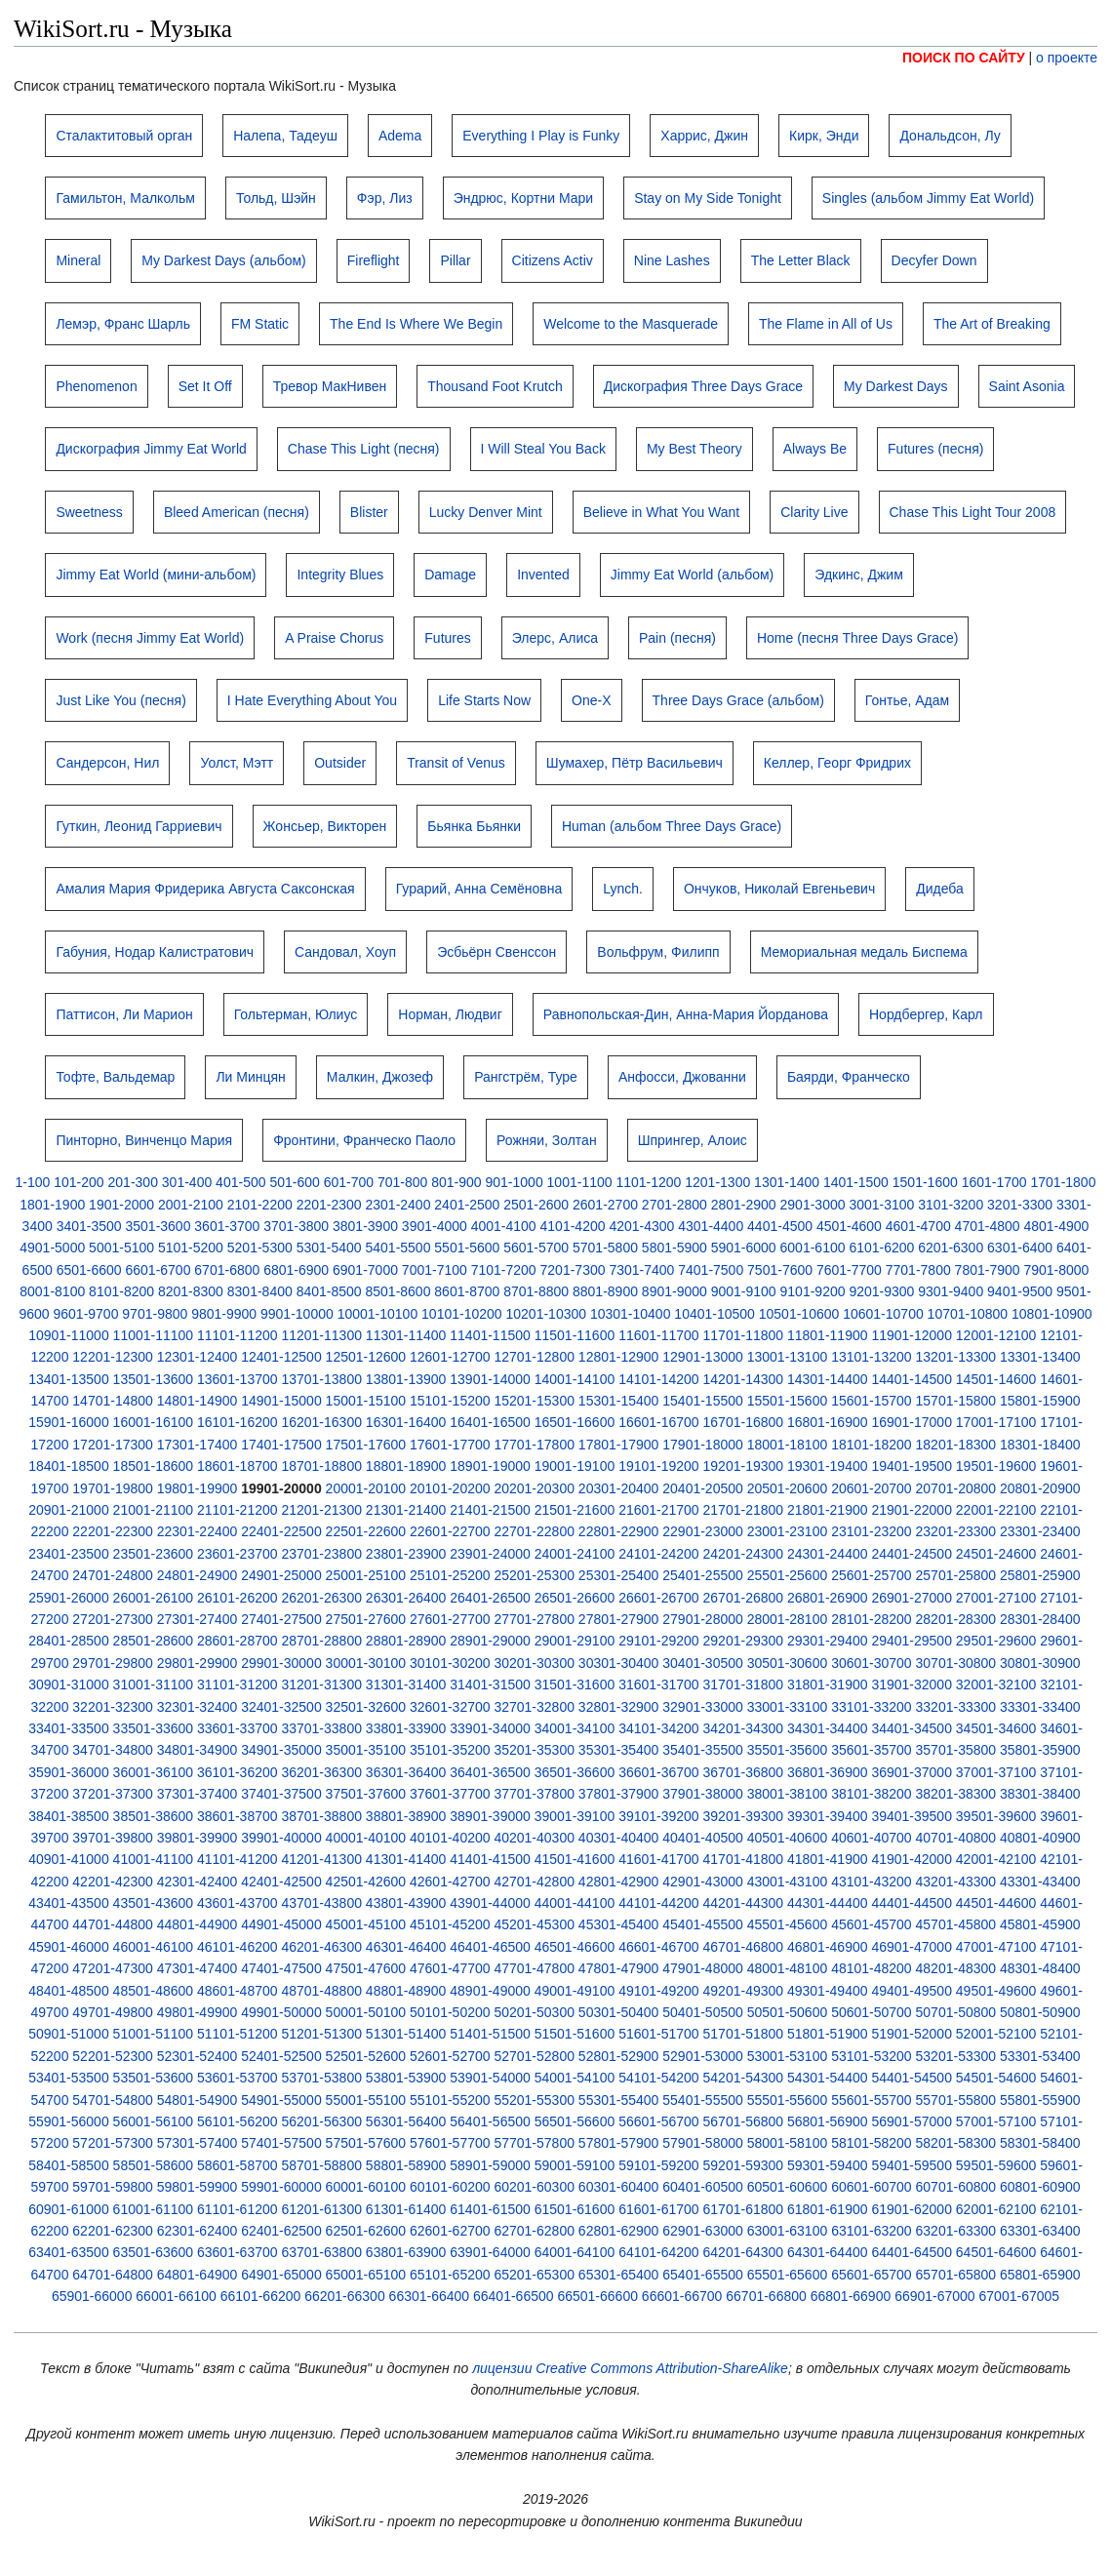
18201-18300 (956, 1444)
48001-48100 (787, 1968)
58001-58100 (787, 2143)
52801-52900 (618, 2056)
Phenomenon (96, 386)
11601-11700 (658, 1335)
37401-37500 (281, 1794)
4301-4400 (710, 1226)
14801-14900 (197, 1400)
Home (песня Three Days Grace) (858, 638)
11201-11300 (321, 1335)
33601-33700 (237, 1728)
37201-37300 (112, 1794)
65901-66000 (92, 2296)
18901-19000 (490, 1466)
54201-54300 (743, 2077)
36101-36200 (237, 1772)
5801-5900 (674, 1247)
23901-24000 (490, 1554)
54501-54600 (996, 2077)
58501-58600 (153, 2165)
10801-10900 (1052, 1314)
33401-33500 (68, 1728)
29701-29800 (112, 1663)
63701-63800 (321, 2252)
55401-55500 (702, 2100)
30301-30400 (618, 1663)
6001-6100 (813, 1247)
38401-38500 (68, 1816)
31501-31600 (575, 1684)
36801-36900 (827, 1772)
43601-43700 (237, 1903)
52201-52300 (112, 2056)
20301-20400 (618, 1488)
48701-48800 (321, 1991)
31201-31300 (321, 1684)
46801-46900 (827, 1947)
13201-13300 (956, 1357)
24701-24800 (112, 1575)
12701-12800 (534, 1357)
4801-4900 (1056, 1226)
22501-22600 (366, 1531)
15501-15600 (787, 1400)
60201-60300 (534, 2187)
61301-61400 (406, 2209)
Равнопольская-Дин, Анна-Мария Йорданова (685, 1014)
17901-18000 (702, 1444)
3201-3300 (1019, 1204)
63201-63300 (956, 2231)
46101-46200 (237, 1947)
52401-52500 (281, 2056)
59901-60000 (281, 2187)
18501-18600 (153, 1466)
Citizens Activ (552, 260)
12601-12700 (450, 1357)
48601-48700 (237, 1991)
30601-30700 (871, 1663)
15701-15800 (956, 1400)
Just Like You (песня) (120, 700)
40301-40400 (618, 1837)
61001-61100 (153, 2209)
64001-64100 (575, 2252)
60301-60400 (618, 2187)
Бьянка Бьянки (474, 826)
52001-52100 (996, 2033)
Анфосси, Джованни (682, 1077)
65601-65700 (871, 2274)
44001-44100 (575, 1903)
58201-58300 (956, 2143)
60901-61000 (68, 2209)
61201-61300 (321, 2209)
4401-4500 (780, 1226)
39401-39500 (911, 1816)
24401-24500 (911, 1554)
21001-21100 (153, 1510)
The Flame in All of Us (826, 324)
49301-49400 (827, 1991)
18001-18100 (787, 1444)
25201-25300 (534, 1575)
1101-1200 (648, 1182)
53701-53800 (321, 2077)
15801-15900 (1040, 1400)
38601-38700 (237, 1816)
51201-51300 (321, 2033)
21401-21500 (490, 1510)
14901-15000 (281, 1400)
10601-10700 (883, 1314)
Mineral (78, 260)
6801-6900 (296, 1270)
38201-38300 (956, 1794)
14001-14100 (575, 1379)
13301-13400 (1040, 1357)
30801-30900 (1040, 1663)
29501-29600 (996, 1640)
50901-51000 (68, 2033)
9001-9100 (743, 1291)
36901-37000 (911, 1772)
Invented (543, 574)
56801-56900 (827, 2121)
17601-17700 (450, 1444)
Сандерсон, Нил (107, 763)
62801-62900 (618, 2231)
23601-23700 (237, 1554)
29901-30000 (281, 1663)
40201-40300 (534, 1837)
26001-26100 (153, 1597)
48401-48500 (68, 1991)
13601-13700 (237, 1379)
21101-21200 (237, 1510)
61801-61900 (827, 2209)
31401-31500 (490, 1684)
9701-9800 (154, 1314)
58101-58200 (871, 2143)
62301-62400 (197, 2231)
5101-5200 (190, 1247)
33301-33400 (1040, 1707)
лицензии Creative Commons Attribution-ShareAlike (630, 2368)
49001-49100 (575, 1991)
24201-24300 (743, 1554)
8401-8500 (329, 1291)
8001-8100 (52, 1291)
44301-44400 (827, 1903)
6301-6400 (1019, 1247)
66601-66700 (682, 2296)
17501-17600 (366, 1444)
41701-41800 (743, 1859)
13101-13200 (871, 1357)
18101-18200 (871, 1444)
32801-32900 (618, 1707)
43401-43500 (68, 1903)
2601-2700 (605, 1204)
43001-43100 (787, 1881)
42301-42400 (197, 1881)
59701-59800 (112, 2187)
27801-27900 (618, 1619)
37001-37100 (996, 1772)
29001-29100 (575, 1640)
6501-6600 (89, 1270)
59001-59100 (575, 2165)
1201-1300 (717, 1182)
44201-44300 (743, 1903)
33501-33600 (153, 1728)
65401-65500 (702, 2274)
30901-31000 (68, 1684)
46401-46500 (490, 1947)
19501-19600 (996, 1466)
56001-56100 (153, 2121)
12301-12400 (197, 1357)
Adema (399, 135)
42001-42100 (996, 1859)
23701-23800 (321, 1554)
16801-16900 (827, 1422)
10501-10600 (799, 1314)
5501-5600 (466, 1247)
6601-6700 (157, 1270)
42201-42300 (112, 1881)
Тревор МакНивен (330, 386)
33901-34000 (490, 1728)
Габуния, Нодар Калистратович (155, 952)
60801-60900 (1040, 2187)
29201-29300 (743, 1640)
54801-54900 (197, 2100)
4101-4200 (573, 1226)
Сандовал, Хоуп (345, 952)
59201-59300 (743, 2165)
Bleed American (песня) (236, 512)
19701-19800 (112, 1488)
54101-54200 (658, 2077)
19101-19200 (658, 1466)
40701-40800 (956, 1837)
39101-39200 (658, 1816)
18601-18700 (237, 1466)
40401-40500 (702, 1837)
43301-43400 (1040, 1881)
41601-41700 (658, 1859)
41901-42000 (911, 1859)
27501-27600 (366, 1619)
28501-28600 (153, 1640)
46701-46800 (743, 1947)
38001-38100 (787, 1794)
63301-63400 (1040, 2231)
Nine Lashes (672, 260)
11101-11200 (237, 1335)
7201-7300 (573, 1270)
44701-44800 (112, 1924)
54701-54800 (112, 2100)
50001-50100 (366, 2012)
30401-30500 (702, 1663)
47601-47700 (450, 1968)
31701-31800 (743, 1684)
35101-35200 (450, 1750)
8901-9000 (674, 1291)
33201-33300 (956, 1707)
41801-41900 (827, 1859)
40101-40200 (450, 1837)
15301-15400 (618, 1400)
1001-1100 (580, 1182)
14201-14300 (743, 1379)
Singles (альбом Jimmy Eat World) (928, 198)
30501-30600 (787, 1663)
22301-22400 (197, 1531)
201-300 (133, 1182)
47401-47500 (281, 1968)
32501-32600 (366, 1707)
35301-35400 (618, 1750)
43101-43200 (871, 1881)
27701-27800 (534, 1619)
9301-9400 (950, 1291)
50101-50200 (450, 2012)
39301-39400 (827, 1816)
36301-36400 (406, 1772)
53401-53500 (68, 2077)
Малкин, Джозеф (380, 1077)
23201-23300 (956, 1531)
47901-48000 (702, 1968)
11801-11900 (827, 1335)
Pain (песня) (677, 638)
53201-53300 (956, 2056)
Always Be (815, 448)
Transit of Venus (456, 763)
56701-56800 (743, 2121)
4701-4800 (987, 1226)
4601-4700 (918, 1226)
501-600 (294, 1182)
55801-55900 (1040, 2100)
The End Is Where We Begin (416, 324)
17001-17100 (996, 1422)
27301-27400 (197, 1619)
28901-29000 (490, 1640)
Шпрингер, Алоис (692, 1140)
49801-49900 (197, 2012)
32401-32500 (281, 1707)
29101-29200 (658, 1640)
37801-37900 (618, 1794)
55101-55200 (450, 2100)
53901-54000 (490, 2077)
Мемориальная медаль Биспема (864, 952)
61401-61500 (490, 2209)
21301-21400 (406, 1510)
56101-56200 (237, 2121)
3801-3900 (365, 1226)
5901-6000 (743, 1247)
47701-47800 (534, 1968)
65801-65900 (1040, 2274)
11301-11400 (406, 1335)
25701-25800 (956, 1575)
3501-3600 (157, 1226)
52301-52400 (197, 2056)
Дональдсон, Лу (949, 135)
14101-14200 (658, 1379)
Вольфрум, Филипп (658, 952)
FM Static (260, 324)
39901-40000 (281, 1837)
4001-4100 (503, 1226)
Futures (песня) (935, 448)
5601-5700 (536, 1247)
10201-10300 (546, 1314)
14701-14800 (112, 1400)
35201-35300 (534, 1750)
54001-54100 (575, 2077)
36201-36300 (321, 1772)
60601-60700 (871, 2187)
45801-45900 (1040, 1924)
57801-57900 (618, 2143)
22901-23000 (702, 1531)
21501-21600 (575, 1510)
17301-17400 (197, 1444)
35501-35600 (787, 1750)
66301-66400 (429, 2296)
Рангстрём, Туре (525, 1077)
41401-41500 (490, 1859)
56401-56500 (490, 2121)
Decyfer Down (934, 260)
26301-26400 (406, 1597)
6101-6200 (881, 1247)
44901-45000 (281, 1924)
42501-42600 (366, 1881)
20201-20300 (534, 1488)
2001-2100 (190, 1204)
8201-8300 (190, 1291)
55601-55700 (871, 2100)
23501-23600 (153, 1554)
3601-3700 (226, 1226)
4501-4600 (849, 1226)
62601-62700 (450, 2231)
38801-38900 (406, 1816)
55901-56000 (68, 2121)
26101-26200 (237, 1597)
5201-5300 (260, 1247)
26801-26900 (827, 1597)
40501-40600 (787, 1837)
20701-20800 (956, 1488)
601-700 (349, 1182)
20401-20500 (702, 1488)
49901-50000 (281, 2012)
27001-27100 (996, 1597)
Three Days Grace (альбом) (738, 700)
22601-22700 (450, 1531)
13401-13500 (68, 1379)
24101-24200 (658, 1554)
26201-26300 (321, 1597)
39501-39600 (996, 1816)
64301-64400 (827, 2252)
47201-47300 (112, 1968)
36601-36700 (658, 1772)
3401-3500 (89, 1226)
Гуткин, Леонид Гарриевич (138, 826)
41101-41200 (237, 1859)
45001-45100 (366, 1924)
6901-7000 (365, 1270)
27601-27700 (450, 1619)
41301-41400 (406, 1859)
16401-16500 (490, 1422)
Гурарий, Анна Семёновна (479, 888)
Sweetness (89, 512)
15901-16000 (68, 1422)
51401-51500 (490, 2033)
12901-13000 (702, 1357)
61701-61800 (743, 2209)
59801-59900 (197, 2187)
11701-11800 (743, 1335)
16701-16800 (743, 1422)
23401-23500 (68, 1554)
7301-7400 (641, 1270)
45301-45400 (618, 1924)
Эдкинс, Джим (858, 574)
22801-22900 (618, 1531)
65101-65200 (450, 2274)
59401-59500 (911, 2165)
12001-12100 (996, 1335)
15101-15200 (450, 1400)
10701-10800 (968, 1314)
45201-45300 (534, 1924)
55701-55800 (956, 2100)
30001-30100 (366, 1663)
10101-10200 (461, 1314)
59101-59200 (658, 2165)
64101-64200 (658, 2252)
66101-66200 (260, 2296)
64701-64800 (112, 2274)
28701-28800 (321, 1640)
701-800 (402, 1182)
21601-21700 (658, 1510)
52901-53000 (702, 2056)
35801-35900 (1040, 1750)
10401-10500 (714, 1314)
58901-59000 (490, 2165)
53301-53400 (1040, 2056)
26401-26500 (490, 1597)
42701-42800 (534, 1881)
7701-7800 (918, 1270)
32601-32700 (450, 1707)
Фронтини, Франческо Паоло (364, 1140)
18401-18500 (68, 1466)
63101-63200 (871, 2231)
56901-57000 (911, 2121)
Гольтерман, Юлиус (296, 1014)
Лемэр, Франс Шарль (123, 324)
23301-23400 (1040, 1531)
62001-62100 (996, 2209)
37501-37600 (366, 1794)
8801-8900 (605, 1291)
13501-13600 (153, 1379)
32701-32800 (534, 1707)
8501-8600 (397, 1291)
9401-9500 (1019, 1291)
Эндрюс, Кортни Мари (524, 198)
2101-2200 (260, 1204)
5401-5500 (397, 1247)
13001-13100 (787, 1357)
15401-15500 (702, 1400)
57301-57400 (197, 2143)
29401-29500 (911, 1640)
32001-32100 (996, 1684)
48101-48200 (871, 1968)
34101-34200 (658, 1728)
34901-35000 (281, 1750)
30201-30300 (534, 1663)
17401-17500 (281, 1444)
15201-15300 (534, 1400)
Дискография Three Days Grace (703, 386)
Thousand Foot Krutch (495, 386)
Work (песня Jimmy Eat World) (150, 638)
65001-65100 (366, 2274)
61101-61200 (237, 2209)
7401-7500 (710, 1270)
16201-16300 (321, 1422)
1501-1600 (925, 1182)
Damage (450, 574)
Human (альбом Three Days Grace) (671, 826)
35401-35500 (702, 1750)
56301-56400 (406, 2121)
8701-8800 (536, 1291)
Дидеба (940, 888)
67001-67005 (1019, 2296)
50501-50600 (787, 2012)
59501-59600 (996, 2165)
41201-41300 (321, 1859)
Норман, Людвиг (450, 1014)
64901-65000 (281, 2274)
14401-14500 (911, 1379)
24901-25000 (281, 1575)
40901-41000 (68, 1859)
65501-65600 (787, 2274)
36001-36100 (153, 1772)
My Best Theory (694, 448)
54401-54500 (911, 2077)
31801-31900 (827, 1684)
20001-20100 (366, 1488)
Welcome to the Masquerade (630, 324)
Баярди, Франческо (848, 1077)
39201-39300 (743, 1816)
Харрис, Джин (704, 135)
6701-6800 (226, 1270)
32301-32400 (197, 1707)
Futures (447, 638)
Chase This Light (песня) (364, 448)
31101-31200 (237, 1684)
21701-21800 (743, 1510)
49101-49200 (658, 1991)
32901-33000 (702, 1707)
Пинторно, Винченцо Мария (144, 1140)
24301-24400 (827, 1554)
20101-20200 (450, 1488)
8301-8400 (260, 1291)
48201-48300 (956, 1968)
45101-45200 (450, 1924)
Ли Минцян (250, 1077)
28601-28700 (237, 1640)
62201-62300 (112, 2231)
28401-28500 (68, 1640)
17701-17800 (534, 1444)
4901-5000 (52, 1247)
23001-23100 (787, 1531)
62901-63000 (702, 2231)
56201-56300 (321, 2121)
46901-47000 (911, 1947)
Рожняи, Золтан (546, 1140)
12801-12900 (618, 1357)
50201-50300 (534, 2012)
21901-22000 (911, 1510)
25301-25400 (618, 1575)
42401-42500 (281, 1881)
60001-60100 (366, 2187)
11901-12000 (911, 1335)
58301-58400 (1040, 2143)
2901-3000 (813, 1204)
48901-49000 (490, 1991)
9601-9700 (85, 1314)
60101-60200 (450, 2187)
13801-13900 (406, 1379)
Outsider (340, 763)
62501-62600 (366, 2231)
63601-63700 (237, 2252)
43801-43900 (406, 1903)
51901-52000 (911, 2033)
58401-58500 (68, 2165)
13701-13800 (321, 1379)
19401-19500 (911, 1466)
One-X (591, 700)
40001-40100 (366, 1837)
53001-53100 (787, 2056)
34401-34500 (911, 1728)
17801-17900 (618, 1444)
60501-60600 (787, 2187)
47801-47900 (618, 1968)
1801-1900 (52, 1204)
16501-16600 (575, 1422)
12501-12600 (366, 1357)
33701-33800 (321, 1728)
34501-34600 (996, 1728)
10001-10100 (377, 1314)
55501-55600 (787, 2100)
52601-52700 (450, 2056)
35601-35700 (871, 1750)
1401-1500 (856, 1182)
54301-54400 (827, 2077)
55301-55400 (618, 2100)
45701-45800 (956, 1924)
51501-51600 (575, 2033)
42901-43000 (702, 1881)
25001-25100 (366, 1575)
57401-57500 (281, 2143)
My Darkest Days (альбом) (223, 260)
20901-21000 (68, 1510)
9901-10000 (297, 1314)
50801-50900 (1040, 2012)
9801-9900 (224, 1314)
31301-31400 (406, 1684)
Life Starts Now (484, 700)
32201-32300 (112, 1707)
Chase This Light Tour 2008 (973, 512)
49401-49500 (911, 1991)
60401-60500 (702, 2187)
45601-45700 (871, 1924)
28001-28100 (787, 1619)
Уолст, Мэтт (236, 763)
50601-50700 (871, 2012)
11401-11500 (490, 1335)
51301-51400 (406, 2033)
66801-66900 (851, 2296)
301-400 (187, 1182)
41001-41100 (153, 1859)
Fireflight (373, 260)
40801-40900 (1040, 1837)
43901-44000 (490, 1903)
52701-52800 (534, 2056)
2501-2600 (536, 1204)
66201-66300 (344, 2296)
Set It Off (205, 386)
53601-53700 (237, 2077)
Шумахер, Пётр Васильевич (634, 763)
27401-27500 (281, 1619)
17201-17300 (112, 1444)
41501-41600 (575, 1859)
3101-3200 (950, 1204)
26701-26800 (743, 1597)
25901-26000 (68, 1597)
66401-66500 (513, 2296)
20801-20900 (1040, 1488)
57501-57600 (366, 2143)
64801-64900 (197, 2274)
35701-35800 (956, 1750)
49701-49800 (112, 2012)
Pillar (455, 260)
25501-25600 (787, 1575)
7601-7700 (849, 1270)
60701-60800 (956, 2187)
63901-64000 (490, 2252)
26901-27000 (911, 1597)
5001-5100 (121, 1247)
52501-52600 (366, 2056)
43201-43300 (956, 1881)
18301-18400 (1040, 1444)
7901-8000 (1056, 1270)
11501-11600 (575, 1335)
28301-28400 (1040, 1619)
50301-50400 (618, 2012)
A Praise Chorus (334, 638)
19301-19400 (827, 1466)
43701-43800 (321, 1903)
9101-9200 (813, 1291)
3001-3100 (881, 1204)
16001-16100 (153, 1422)
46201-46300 (321, 1947)
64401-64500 (911, 2252)
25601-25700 (871, 1575)
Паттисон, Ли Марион (124, 1014)
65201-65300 (534, 2274)
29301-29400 (827, 1640)
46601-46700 (658, 1947)
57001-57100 (996, 2121)
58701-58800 (321, 2165)
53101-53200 (871, 2056)
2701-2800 (674, 1204)
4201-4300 (641, 1226)
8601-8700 (466, 1291)
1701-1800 (1062, 1182)
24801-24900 (197, 1575)
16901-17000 (911, 1422)
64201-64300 (743, 2252)
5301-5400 (329, 1247)
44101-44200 (658, 1903)
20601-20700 (871, 1488)
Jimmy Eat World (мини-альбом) (156, 574)
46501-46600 (575, 1947)
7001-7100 (434, 1270)
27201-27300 (112, 1619)
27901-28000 (702, 1619)
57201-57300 (112, 2143)
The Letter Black (801, 260)
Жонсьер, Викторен (325, 826)
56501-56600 (575, 2121)
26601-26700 (658, 1597)
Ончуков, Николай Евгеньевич (779, 888)
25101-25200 (450, 1575)
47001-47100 (996, 1947)
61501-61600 (575, 2209)
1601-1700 (994, 1182)
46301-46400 (406, 1947)
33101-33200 (871, 1707)
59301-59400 (827, 2165)
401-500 (240, 1182)
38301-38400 (1040, 1794)
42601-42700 (450, 1881)
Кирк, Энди (823, 135)
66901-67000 (934, 2296)
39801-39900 (197, 1837)
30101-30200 (450, 1663)
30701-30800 (956, 1663)
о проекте (1066, 57)
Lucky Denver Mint (485, 512)
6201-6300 (950, 1247)
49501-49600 (996, 1991)
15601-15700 (871, 1400)
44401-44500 (911, 1903)
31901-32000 (911, 1684)
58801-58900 (406, 2165)
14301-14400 (827, 1379)
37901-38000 (702, 1794)
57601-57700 (450, 2143)
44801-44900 (197, 1924)
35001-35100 (366, 1750)
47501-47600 (366, 1968)
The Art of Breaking (992, 324)
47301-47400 (197, 1968)
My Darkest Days (896, 386)
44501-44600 (996, 1903)
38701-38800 (321, 1816)
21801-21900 (827, 1510)
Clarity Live (814, 512)
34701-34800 (112, 1750)
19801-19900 (197, 1488)
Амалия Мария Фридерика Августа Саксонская (205, 888)
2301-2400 (397, 1204)
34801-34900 (197, 1750)
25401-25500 (702, 1575)
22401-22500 (281, 1531)
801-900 (456, 1182)
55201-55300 (534, 2100)
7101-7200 (503, 1270)
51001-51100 (153, 2033)
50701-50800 (956, 2012)
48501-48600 (153, 1991)
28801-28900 (406, 1640)
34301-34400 (827, 1728)
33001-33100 (787, 1707)
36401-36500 (490, 1772)
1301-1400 (786, 1182)
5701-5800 (605, 1247)
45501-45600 (787, 1924)
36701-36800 (743, 1772)
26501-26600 (575, 1597)
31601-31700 (658, 1684)
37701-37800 (534, 1794)
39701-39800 (112, 1837)
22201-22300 (112, 1531)
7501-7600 (780, 1270)
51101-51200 (237, 2033)
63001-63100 (787, 2231)
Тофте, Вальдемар (115, 1077)
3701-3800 (296, 1226)
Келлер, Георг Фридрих (837, 763)
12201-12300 (112, 1357)
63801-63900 (406, 2252)
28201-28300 (956, 1619)
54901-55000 (281, 2100)
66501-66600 (597, 2296)
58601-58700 (237, 2165)
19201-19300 (743, 1466)
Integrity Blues (340, 574)
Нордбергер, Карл (926, 1014)
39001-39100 (575, 1816)
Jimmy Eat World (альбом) (692, 574)
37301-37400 (197, 1794)
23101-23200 (871, 1531)
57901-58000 (702, 2143)
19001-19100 (575, 1466)
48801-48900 (406, 1991)
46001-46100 (153, 1947)
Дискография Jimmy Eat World (151, 448)
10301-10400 (630, 1314)
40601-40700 (871, 1837)
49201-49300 (743, 1991)
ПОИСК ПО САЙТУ (963, 57)
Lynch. (623, 888)
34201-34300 (743, 1728)
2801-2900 (743, 1204)
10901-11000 (68, 1335)
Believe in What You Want (661, 512)
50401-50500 (702, 2012)
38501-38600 (153, 1816)
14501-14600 (996, 1379)
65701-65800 (956, 2274)
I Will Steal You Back (543, 448)
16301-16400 (406, 1422)
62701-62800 (534, 2231)
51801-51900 (827, 2033)
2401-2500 (466, 1204)
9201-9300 (881, 1291)
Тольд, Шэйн (276, 198)
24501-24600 (996, 1554)
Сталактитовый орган (124, 135)
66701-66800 (766, 2296)
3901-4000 (434, 1226)
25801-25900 (1040, 1575)
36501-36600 (575, 1772)
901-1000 (514, 1182)
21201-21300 (321, 1510)
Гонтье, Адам (907, 700)
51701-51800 (743, 2033)
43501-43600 (153, 1903)
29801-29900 (197, 1663)
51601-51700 (658, 2033)
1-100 (33, 1182)
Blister (369, 512)
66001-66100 (176, 2296)
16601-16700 (658, 1422)
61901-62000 (911, 2209)
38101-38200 (871, 1794)
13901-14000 (490, 1379)
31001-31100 (153, 1684)
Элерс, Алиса (555, 638)
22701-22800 (534, 1531)
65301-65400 (618, 2274)
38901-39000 (490, 1816)
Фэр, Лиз (385, 198)
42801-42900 (618, 1881)
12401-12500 (281, 1357)
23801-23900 (406, 1554)
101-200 (78, 1182)
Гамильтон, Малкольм (125, 198)
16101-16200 (237, 1422)
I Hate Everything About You (312, 700)
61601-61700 (658, 2209)
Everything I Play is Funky (540, 135)
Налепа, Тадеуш (285, 135)
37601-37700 (450, 1794)
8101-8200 (121, 1291)
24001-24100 (575, 1554)
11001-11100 (153, 1335)
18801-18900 (406, 1466)
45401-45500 (702, 1924)
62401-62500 (281, 2231)
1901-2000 (121, 1204)
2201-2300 (329, 1204)
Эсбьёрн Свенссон (496, 952)
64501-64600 (996, 2252)
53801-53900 (406, 2077)
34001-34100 (575, 1728)
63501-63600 (153, 2252)
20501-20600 (787, 1488)
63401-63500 (68, 2252)
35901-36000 (68, 1772)
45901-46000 (68, 1947)
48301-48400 (1040, 1968)
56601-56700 (658, 2121)
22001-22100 (996, 1510)
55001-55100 (366, 2100)
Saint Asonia (1027, 386)
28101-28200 (871, 1619)
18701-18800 (321, 1466)
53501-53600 (153, 2077)
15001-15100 (366, 1400)
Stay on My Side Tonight (707, 198)
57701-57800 (534, 2143)
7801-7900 (987, 1270)
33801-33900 (406, 1728)
